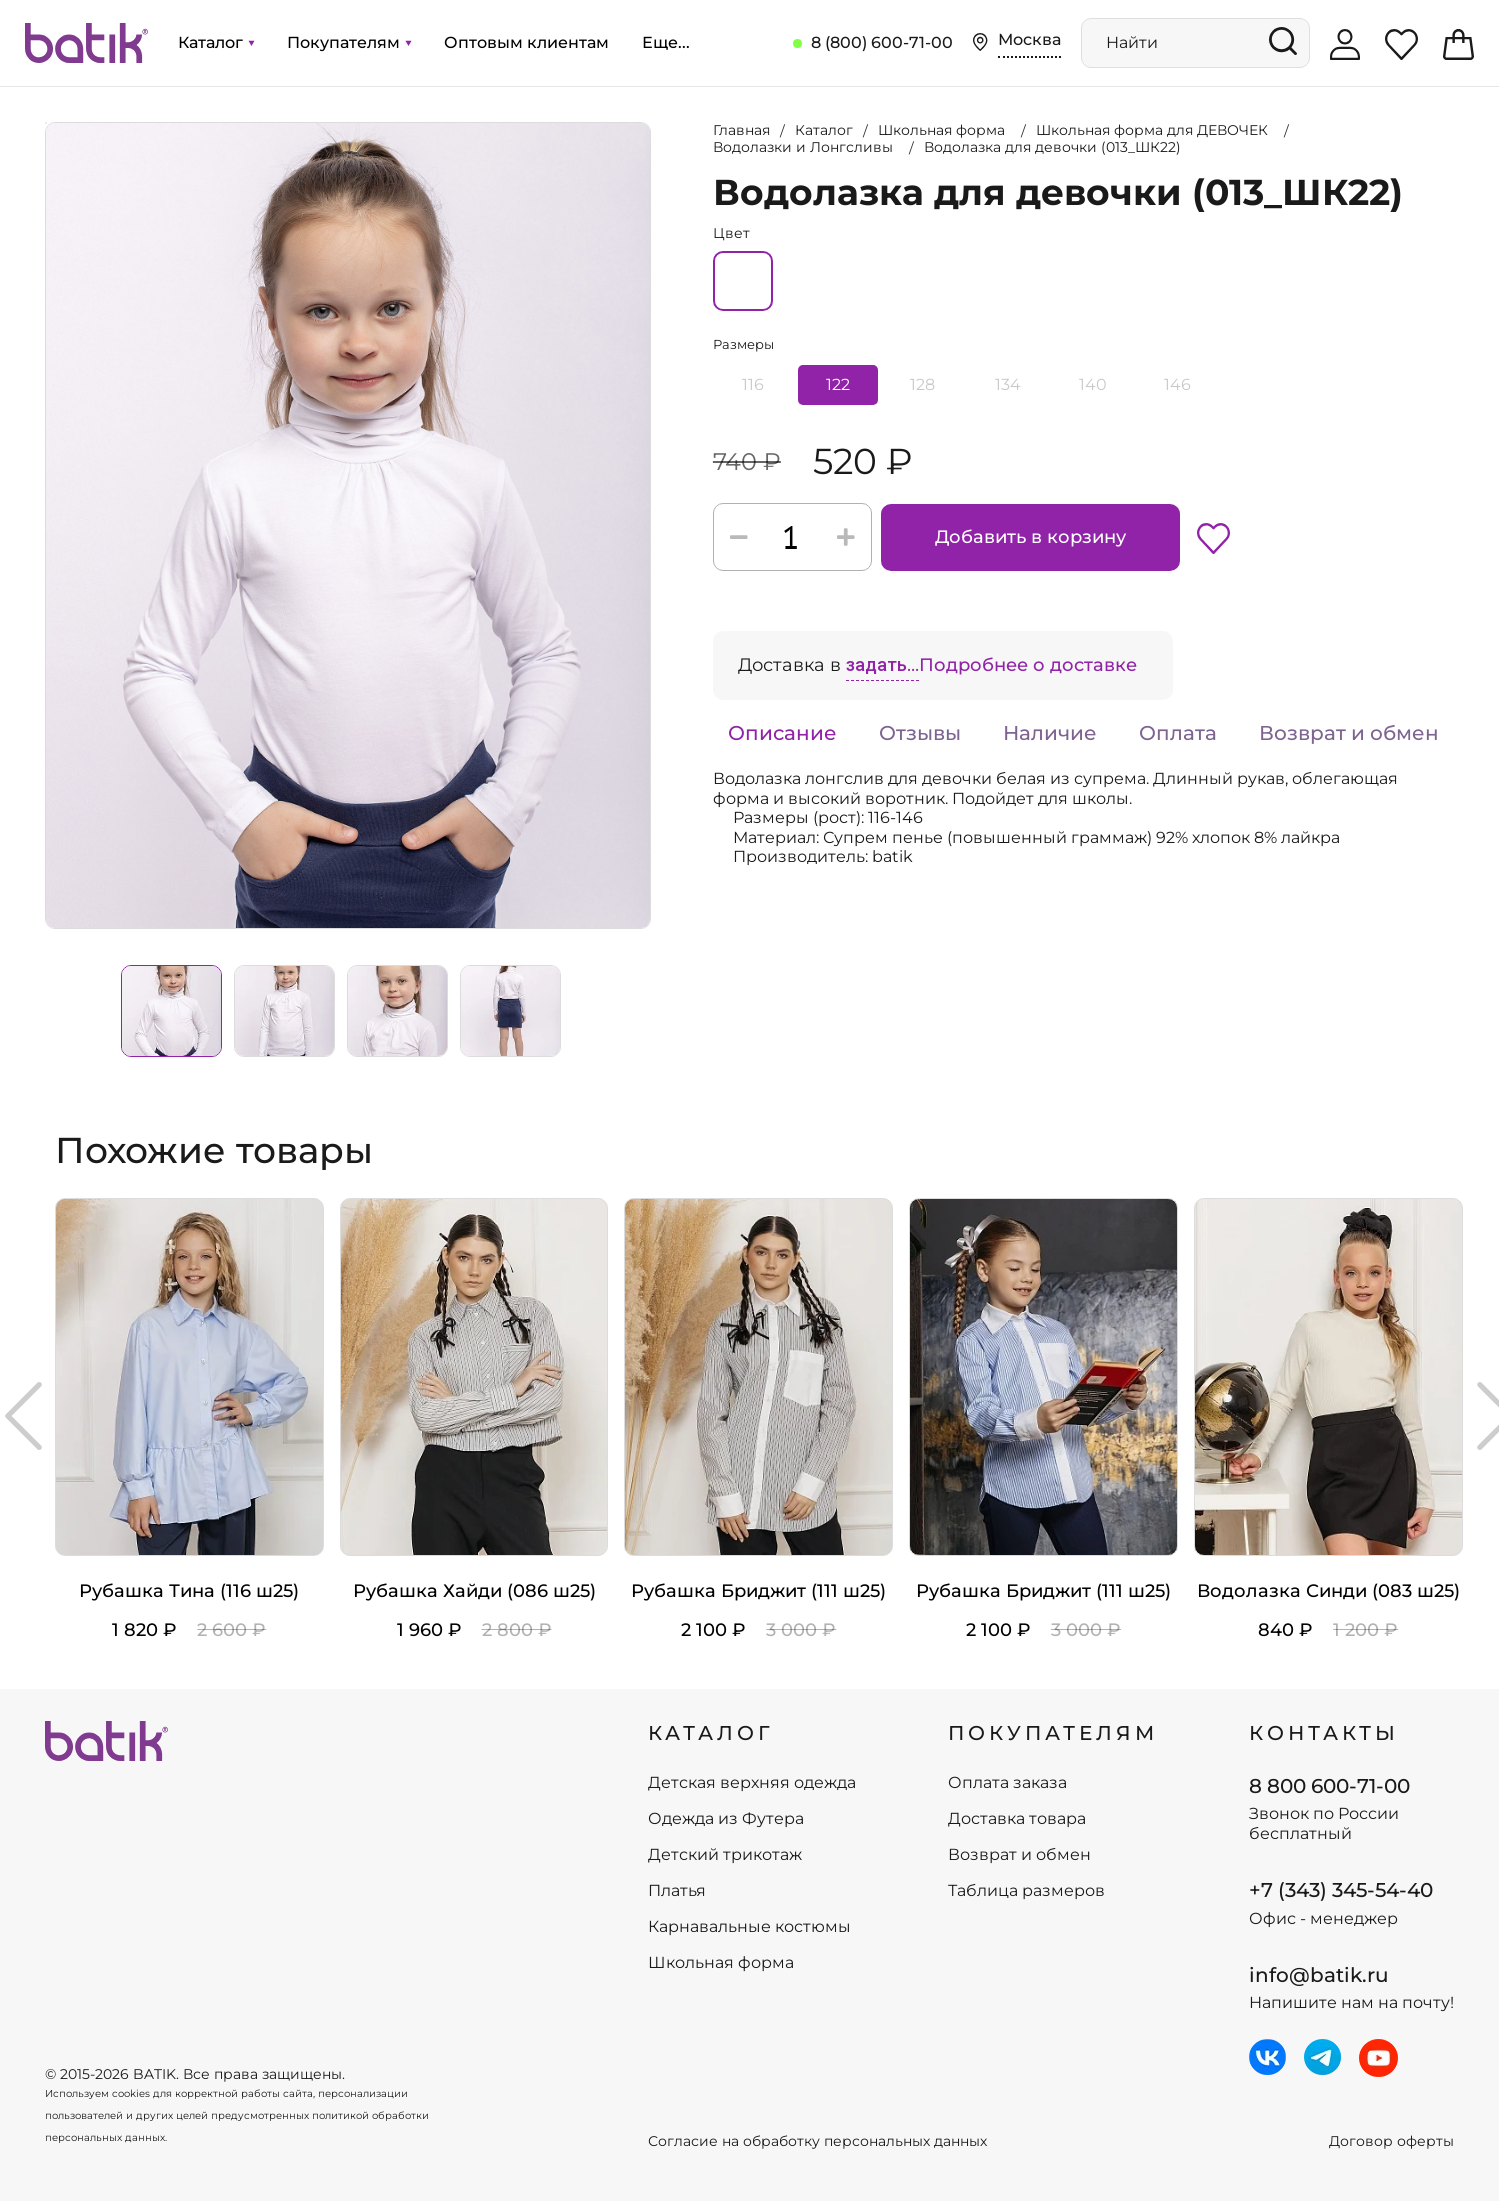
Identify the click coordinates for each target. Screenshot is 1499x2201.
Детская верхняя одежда (752, 1783)
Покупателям (349, 42)
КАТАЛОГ (711, 1733)
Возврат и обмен (1349, 733)
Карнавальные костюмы (749, 1927)
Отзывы (920, 733)
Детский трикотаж (725, 1855)
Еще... (666, 42)
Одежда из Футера (726, 1819)
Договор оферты (1391, 2141)
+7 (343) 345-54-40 (1341, 1890)
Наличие (1050, 733)
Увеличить (46, 123)
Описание (782, 733)
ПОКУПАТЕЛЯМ (1053, 1733)
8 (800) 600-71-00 (882, 42)
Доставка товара (1017, 1819)
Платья (677, 1891)
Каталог (216, 42)
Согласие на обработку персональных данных (817, 2141)
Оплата (1178, 733)
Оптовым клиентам (526, 42)
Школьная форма (721, 1963)
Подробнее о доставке (1028, 665)
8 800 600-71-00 (1329, 1786)
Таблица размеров (1026, 1891)
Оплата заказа (1007, 1783)
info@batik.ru (1319, 1975)
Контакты (1324, 1733)
